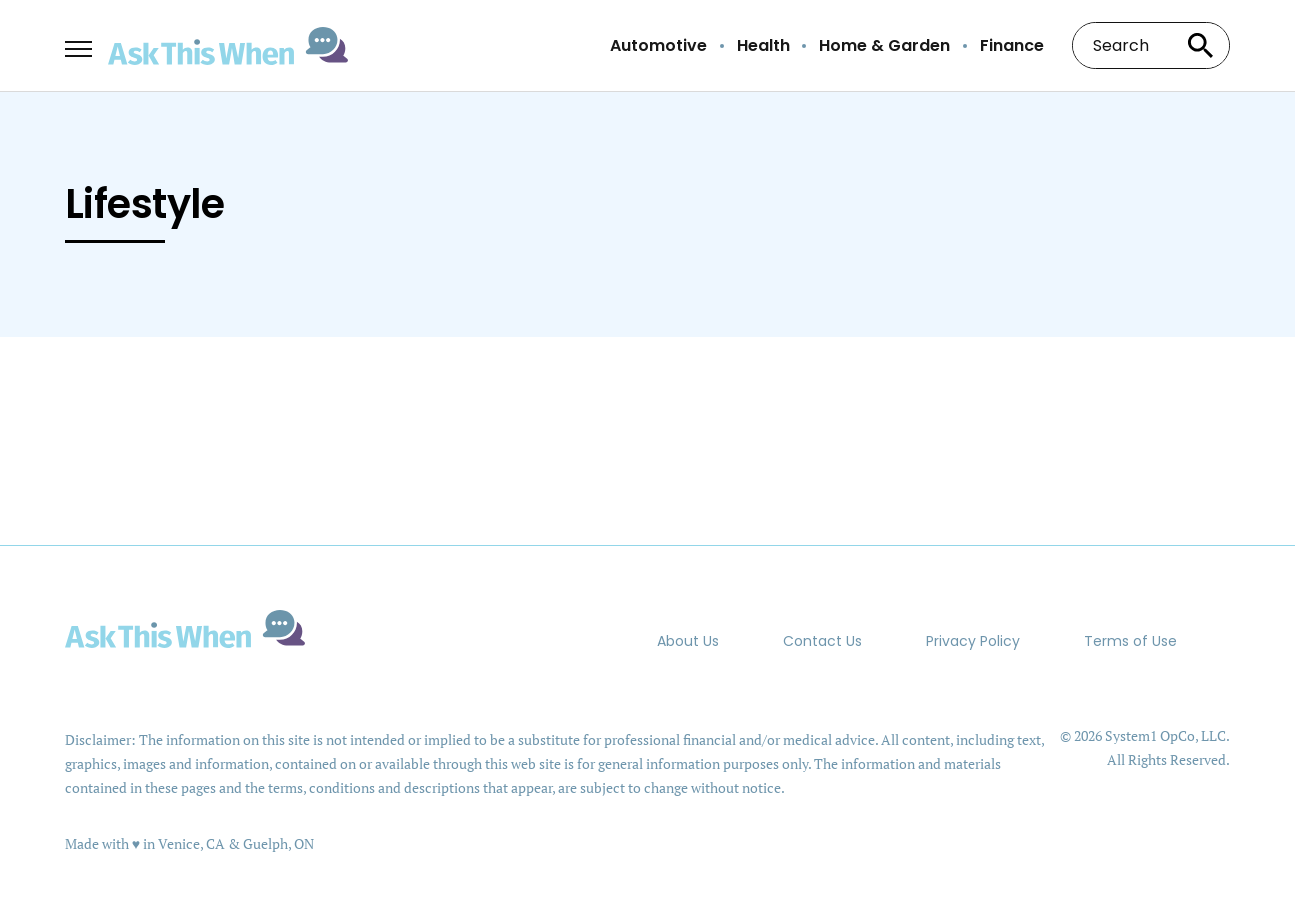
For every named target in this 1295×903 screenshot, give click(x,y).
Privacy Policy (973, 641)
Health (763, 46)
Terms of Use (1130, 641)
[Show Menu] (78, 44)
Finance (1012, 46)
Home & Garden (884, 46)
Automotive (658, 46)
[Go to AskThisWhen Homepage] (228, 46)
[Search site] (1200, 45)
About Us (688, 641)
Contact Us (822, 641)
